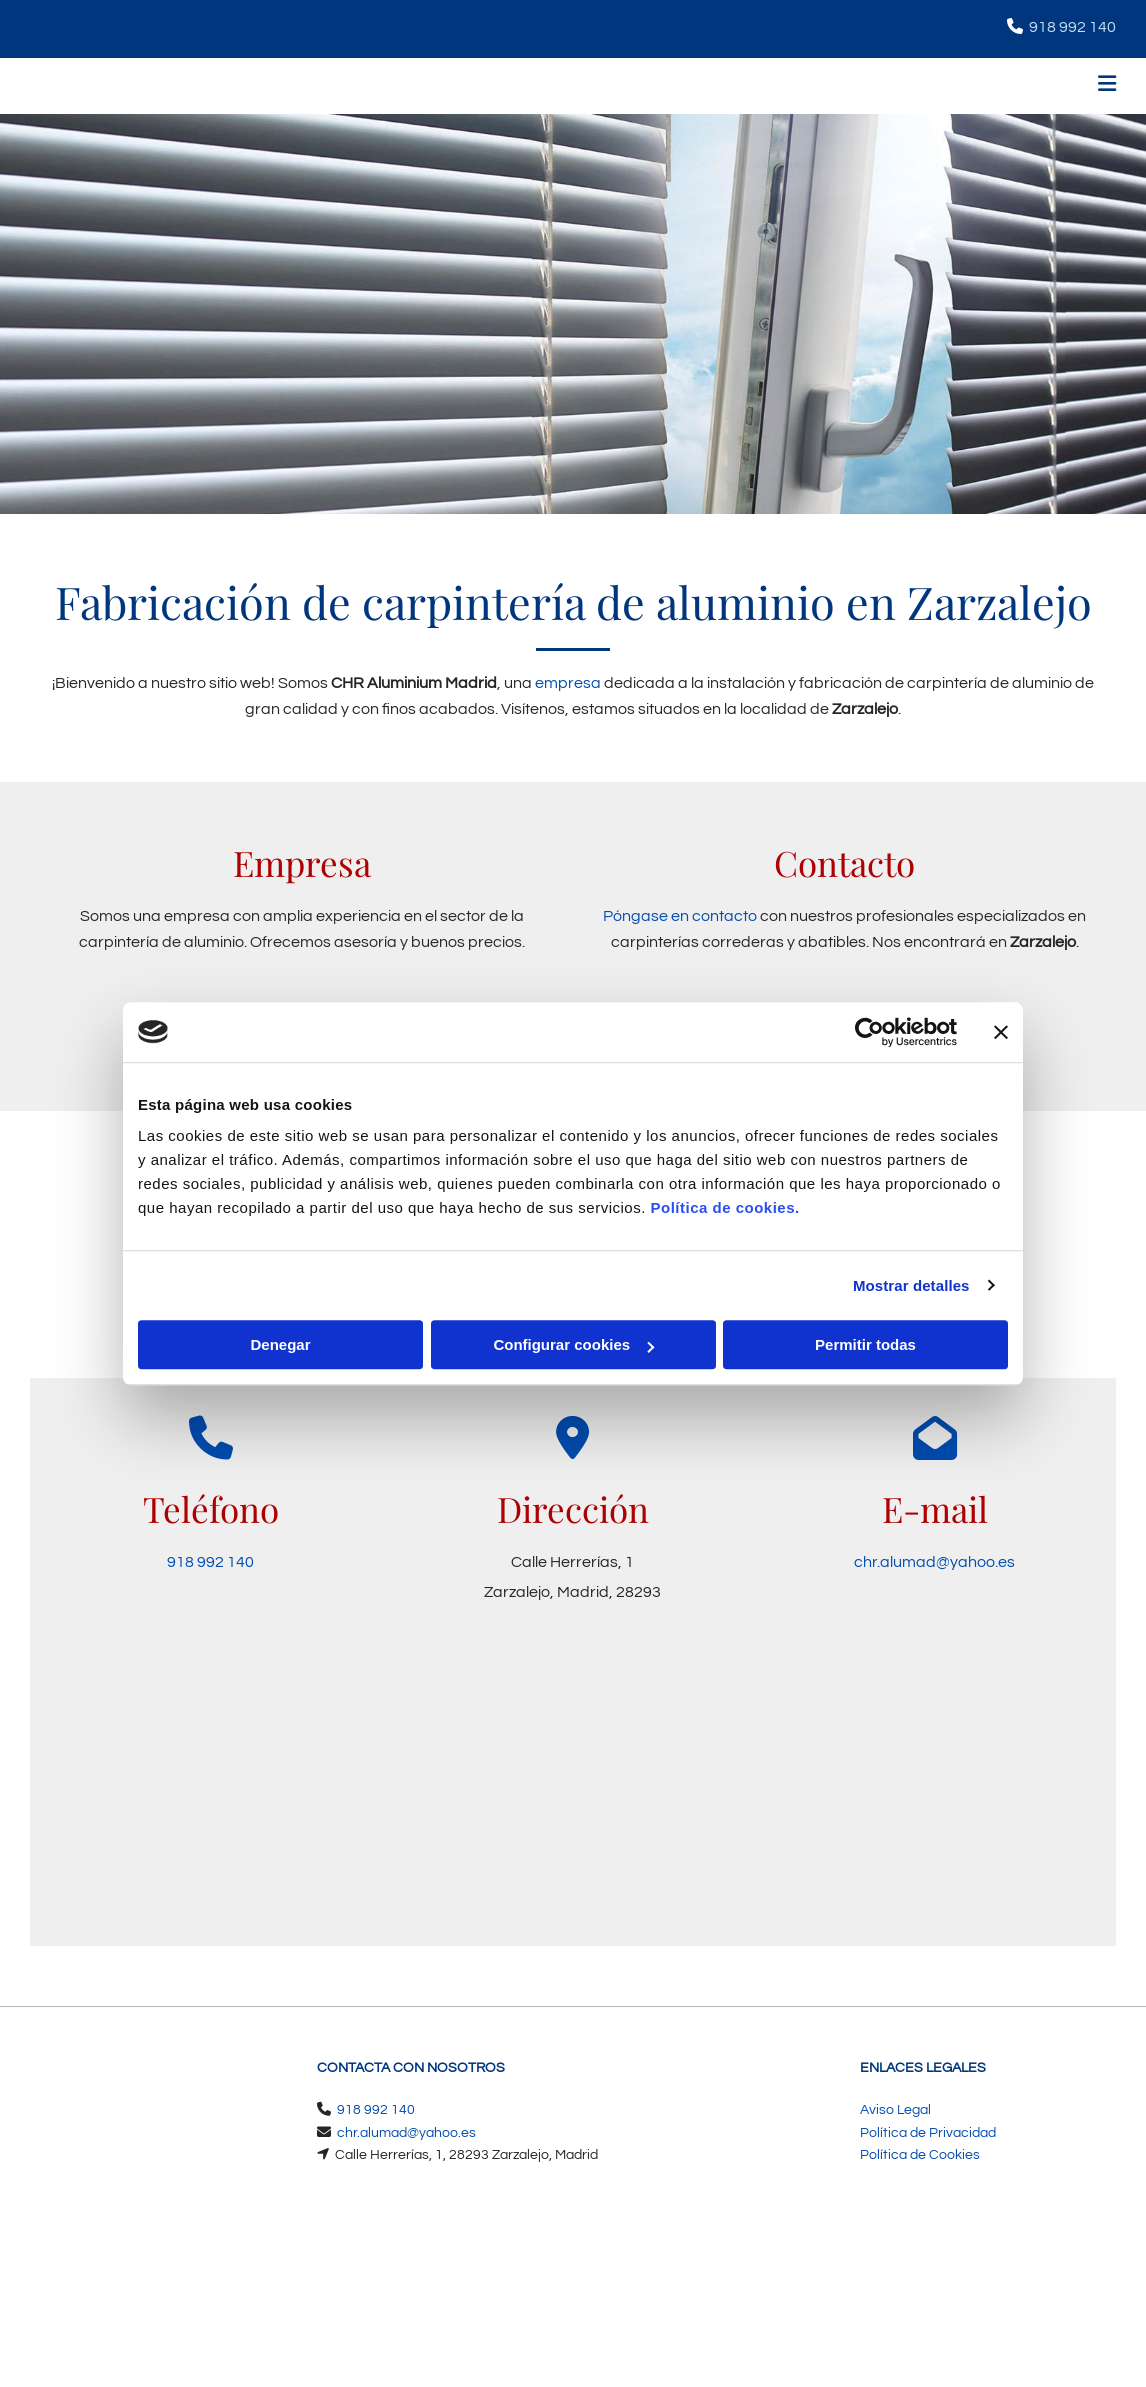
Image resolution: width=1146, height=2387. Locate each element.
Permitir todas (865, 1344)
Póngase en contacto (680, 916)
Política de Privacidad (928, 2133)
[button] (761, 86)
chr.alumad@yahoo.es (934, 1562)
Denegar (280, 1344)
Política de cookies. (724, 1207)
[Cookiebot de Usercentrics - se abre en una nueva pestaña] (869, 1032)
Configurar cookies (573, 1344)
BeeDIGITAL (1064, 2300)
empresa (568, 683)
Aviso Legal (895, 2110)
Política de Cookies (920, 2155)
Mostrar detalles (911, 1285)
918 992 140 (1072, 27)
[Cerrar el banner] (1001, 1032)
